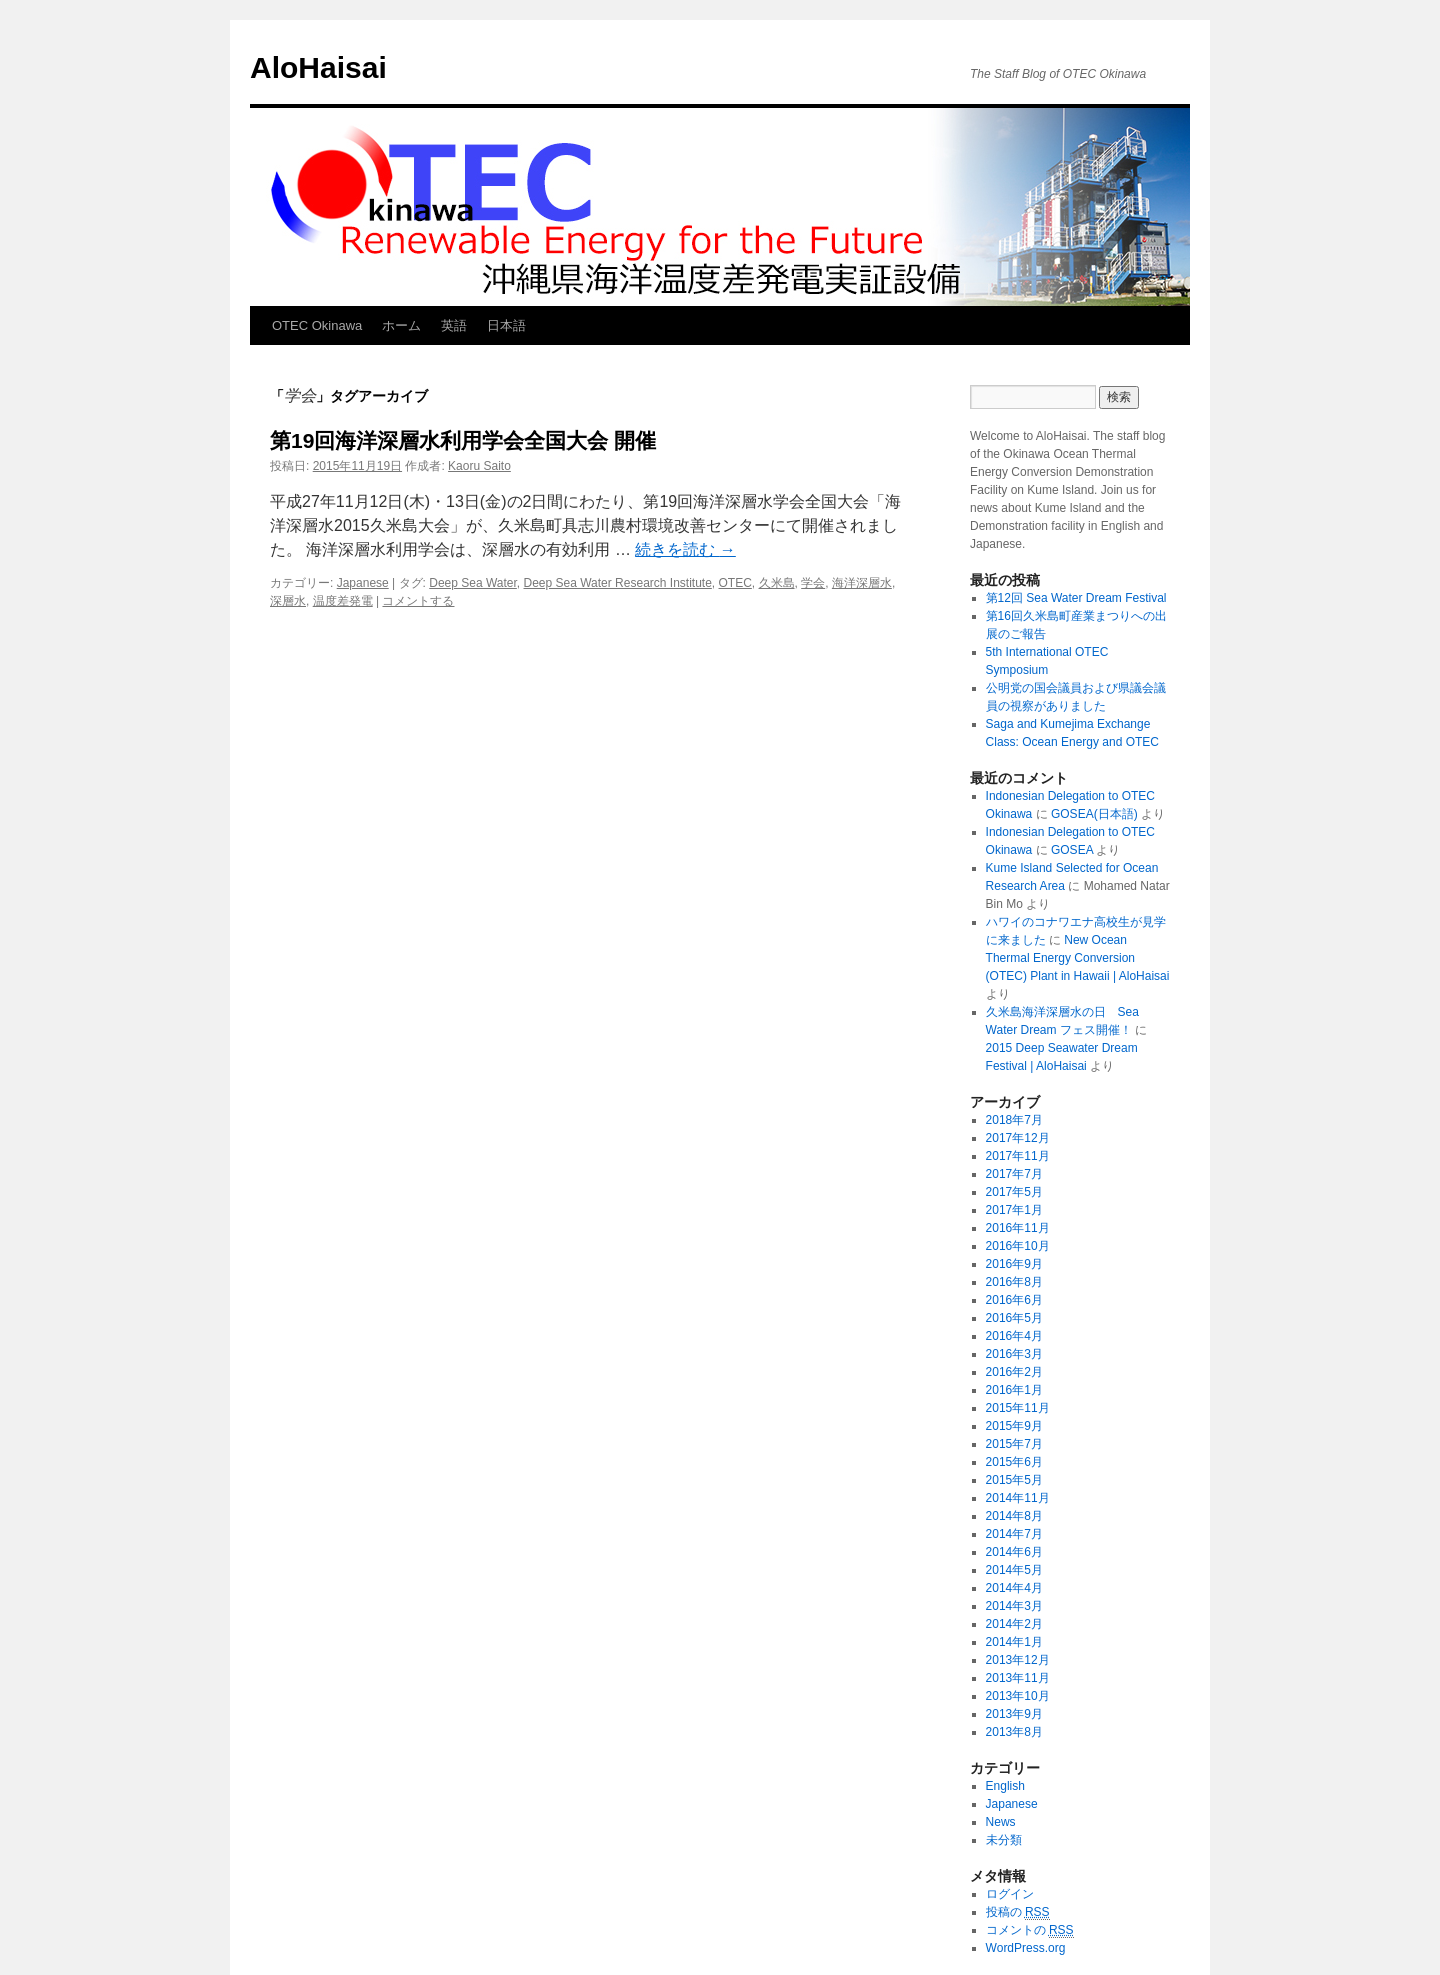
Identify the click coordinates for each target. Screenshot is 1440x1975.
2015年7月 (1014, 1444)
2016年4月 (1014, 1336)
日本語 (506, 325)
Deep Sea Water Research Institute (618, 583)
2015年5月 (1014, 1480)
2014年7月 (1014, 1534)
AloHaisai (318, 67)
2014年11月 (1018, 1498)
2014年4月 (1014, 1588)
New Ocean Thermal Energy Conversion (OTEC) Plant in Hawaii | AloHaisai (1078, 958)
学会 (813, 583)
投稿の (1018, 1912)
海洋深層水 (862, 583)
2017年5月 (1014, 1192)
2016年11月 (1018, 1228)
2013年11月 (1018, 1678)
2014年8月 (1014, 1516)
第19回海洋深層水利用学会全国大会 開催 (463, 440)
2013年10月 (1018, 1696)
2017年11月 (1018, 1156)
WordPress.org (1026, 1948)
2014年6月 (1014, 1552)
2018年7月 (1014, 1120)
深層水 (288, 601)
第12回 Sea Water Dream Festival (1076, 598)
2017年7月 (1014, 1174)
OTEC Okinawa (317, 325)
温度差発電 (343, 601)
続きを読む (685, 549)
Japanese (363, 583)
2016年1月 (1014, 1390)
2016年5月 (1014, 1318)
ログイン (1010, 1894)
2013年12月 (1018, 1660)
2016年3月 (1014, 1354)
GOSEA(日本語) (1094, 814)
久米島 (777, 583)
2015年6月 (1014, 1462)
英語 (454, 325)
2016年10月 (1018, 1246)
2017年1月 (1014, 1210)
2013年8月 (1014, 1732)
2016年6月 (1014, 1300)
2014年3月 (1014, 1606)
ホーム (401, 325)
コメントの (1030, 1930)
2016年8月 (1014, 1282)
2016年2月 (1014, 1372)
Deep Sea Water (473, 583)
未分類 (1004, 1840)
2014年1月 (1014, 1642)
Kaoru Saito (479, 466)
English (1005, 1786)
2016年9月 (1014, 1264)
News (1001, 1822)
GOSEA (1072, 850)
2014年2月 (1014, 1624)
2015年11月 (1018, 1408)
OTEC (735, 583)
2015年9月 (1014, 1426)
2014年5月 (1014, 1570)
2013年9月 (1014, 1714)
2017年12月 (1018, 1138)
